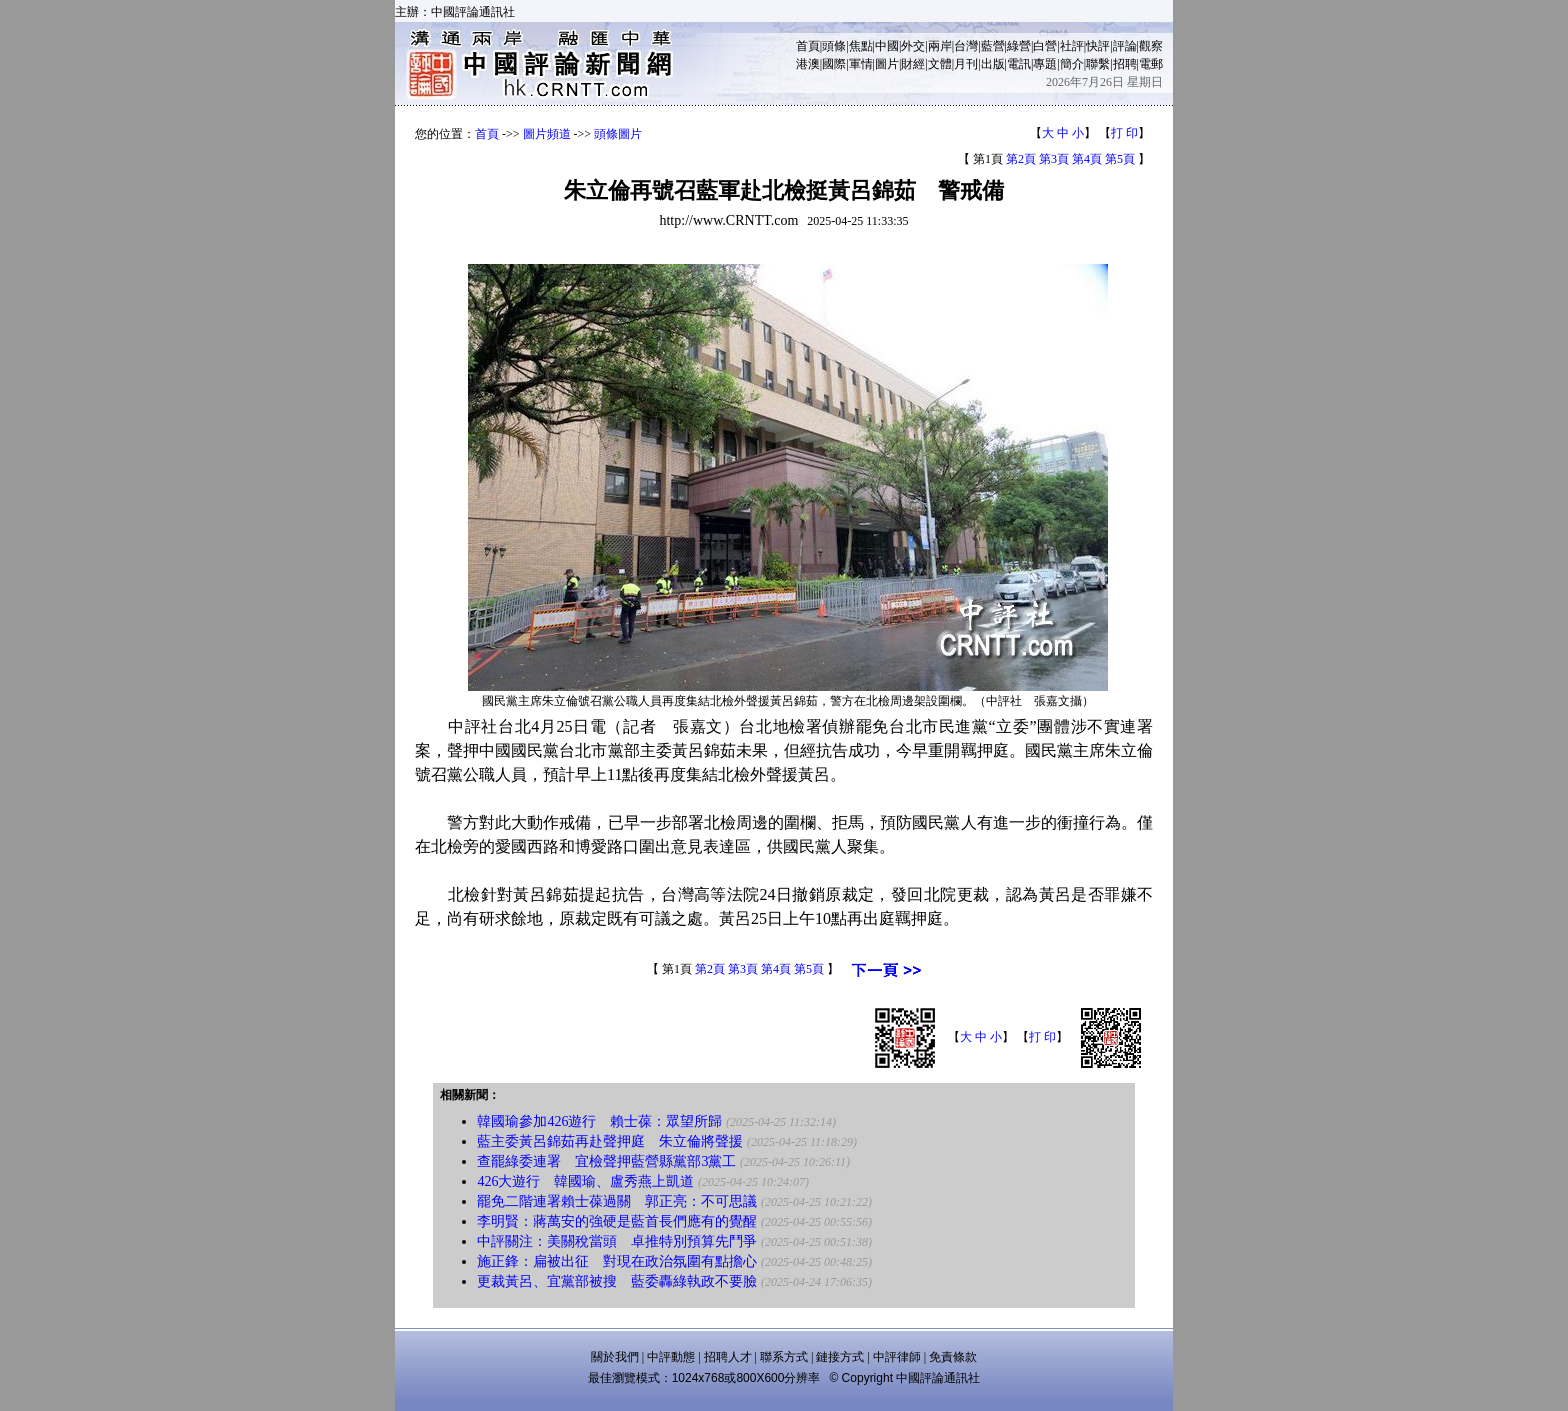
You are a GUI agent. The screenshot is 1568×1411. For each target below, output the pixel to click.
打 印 (1124, 133)
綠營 (1019, 46)
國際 (834, 64)
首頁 (808, 46)
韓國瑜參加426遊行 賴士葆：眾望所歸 (599, 1121)
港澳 (808, 64)
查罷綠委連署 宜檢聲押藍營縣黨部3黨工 (606, 1161)
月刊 (966, 64)
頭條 (834, 46)
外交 (913, 46)
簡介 (1072, 64)
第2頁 (1021, 159)
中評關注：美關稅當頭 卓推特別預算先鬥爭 (617, 1241)
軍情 (861, 64)
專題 (1045, 64)
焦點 (861, 46)
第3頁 (1054, 159)
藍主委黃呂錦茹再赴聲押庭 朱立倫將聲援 (610, 1141)
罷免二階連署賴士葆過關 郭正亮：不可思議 (617, 1201)
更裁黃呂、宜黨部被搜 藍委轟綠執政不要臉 (617, 1281)
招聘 (1125, 64)
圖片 (887, 64)
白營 (1045, 46)
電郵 (1151, 64)
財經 (913, 64)
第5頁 (1120, 159)
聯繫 (1098, 64)
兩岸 (940, 46)
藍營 (993, 46)
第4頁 (1087, 159)
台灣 (966, 46)
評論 (1125, 46)
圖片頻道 (547, 134)
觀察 (1151, 46)
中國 (887, 46)
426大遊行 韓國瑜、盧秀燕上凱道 (585, 1181)
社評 (1072, 46)
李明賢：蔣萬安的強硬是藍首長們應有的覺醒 (617, 1221)
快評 (1098, 46)
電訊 (1019, 64)
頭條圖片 (618, 134)
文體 (940, 64)
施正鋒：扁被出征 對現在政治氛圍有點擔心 (617, 1261)
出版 (993, 64)
